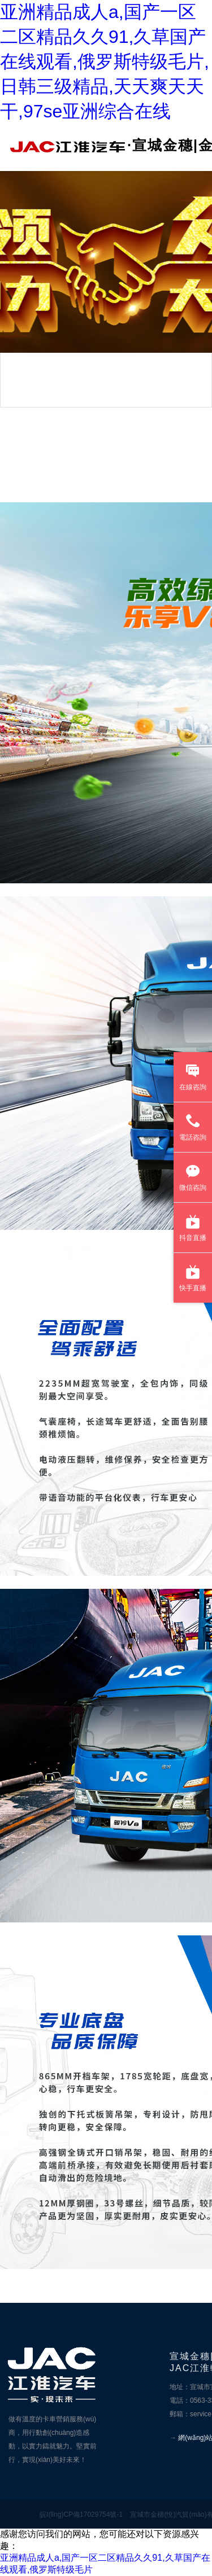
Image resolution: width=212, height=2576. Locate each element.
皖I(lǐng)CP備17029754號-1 (81, 2514)
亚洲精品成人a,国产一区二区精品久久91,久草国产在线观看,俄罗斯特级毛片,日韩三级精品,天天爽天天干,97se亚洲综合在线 (104, 61)
